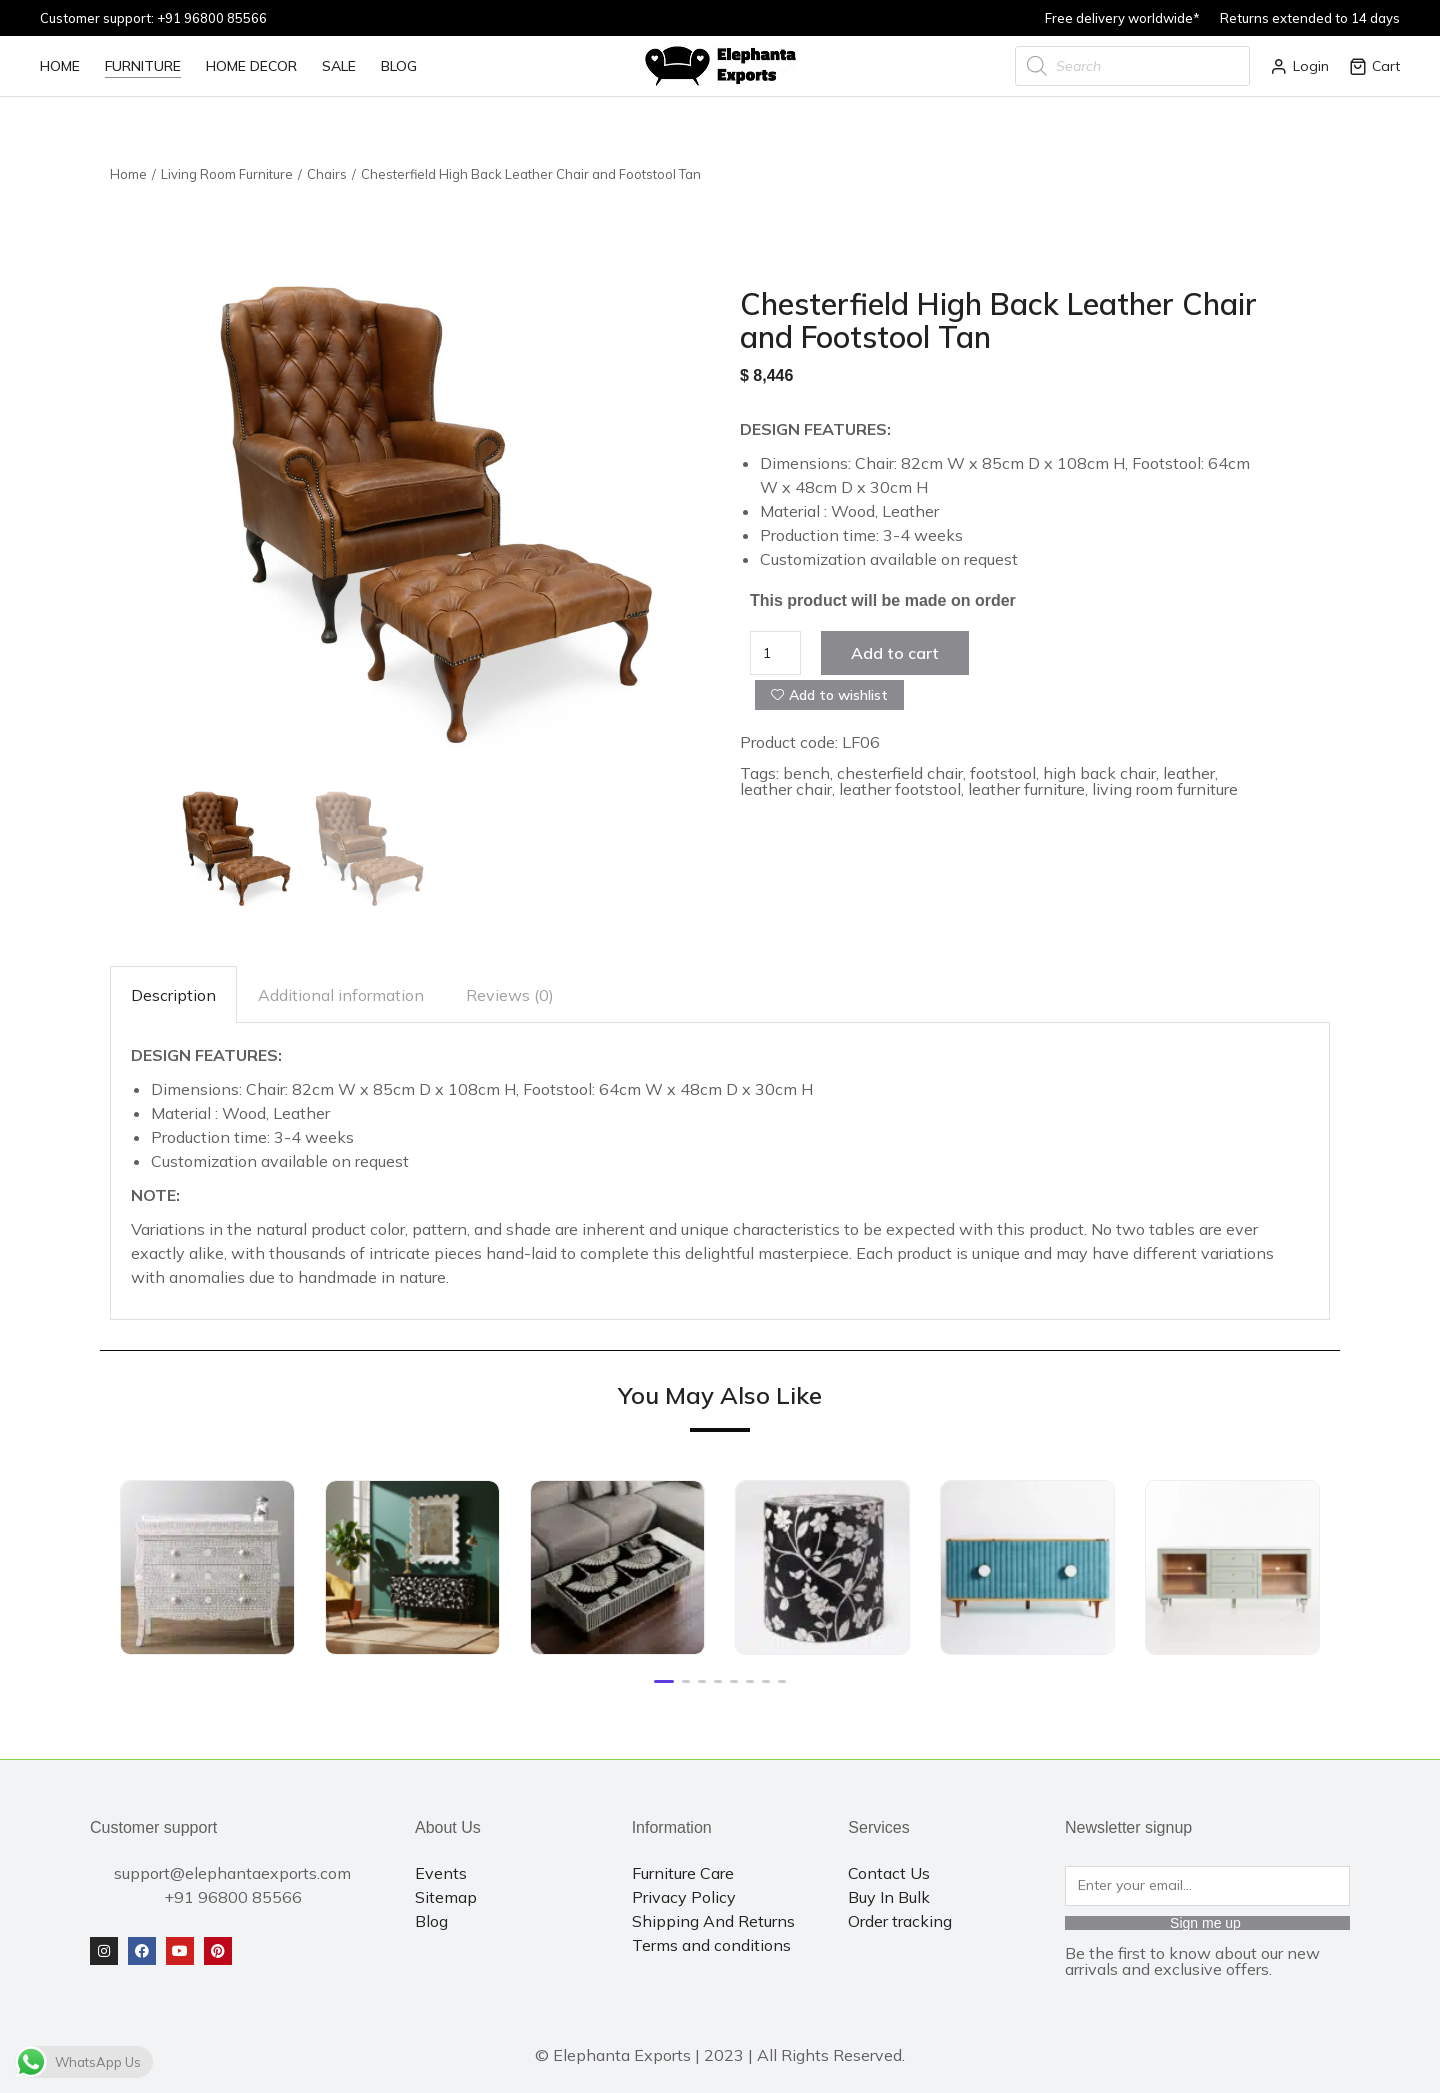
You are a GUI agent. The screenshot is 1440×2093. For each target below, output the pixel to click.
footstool (1003, 773)
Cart (1374, 66)
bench (806, 773)
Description (173, 995)
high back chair (1099, 773)
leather (1189, 773)
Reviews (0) (510, 995)
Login (1299, 66)
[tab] (173, 994)
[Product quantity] (775, 653)
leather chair (786, 789)
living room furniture (1165, 789)
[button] (664, 1681)
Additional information (341, 995)
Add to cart (895, 653)
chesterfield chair (900, 773)
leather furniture (1026, 789)
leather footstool (900, 789)
